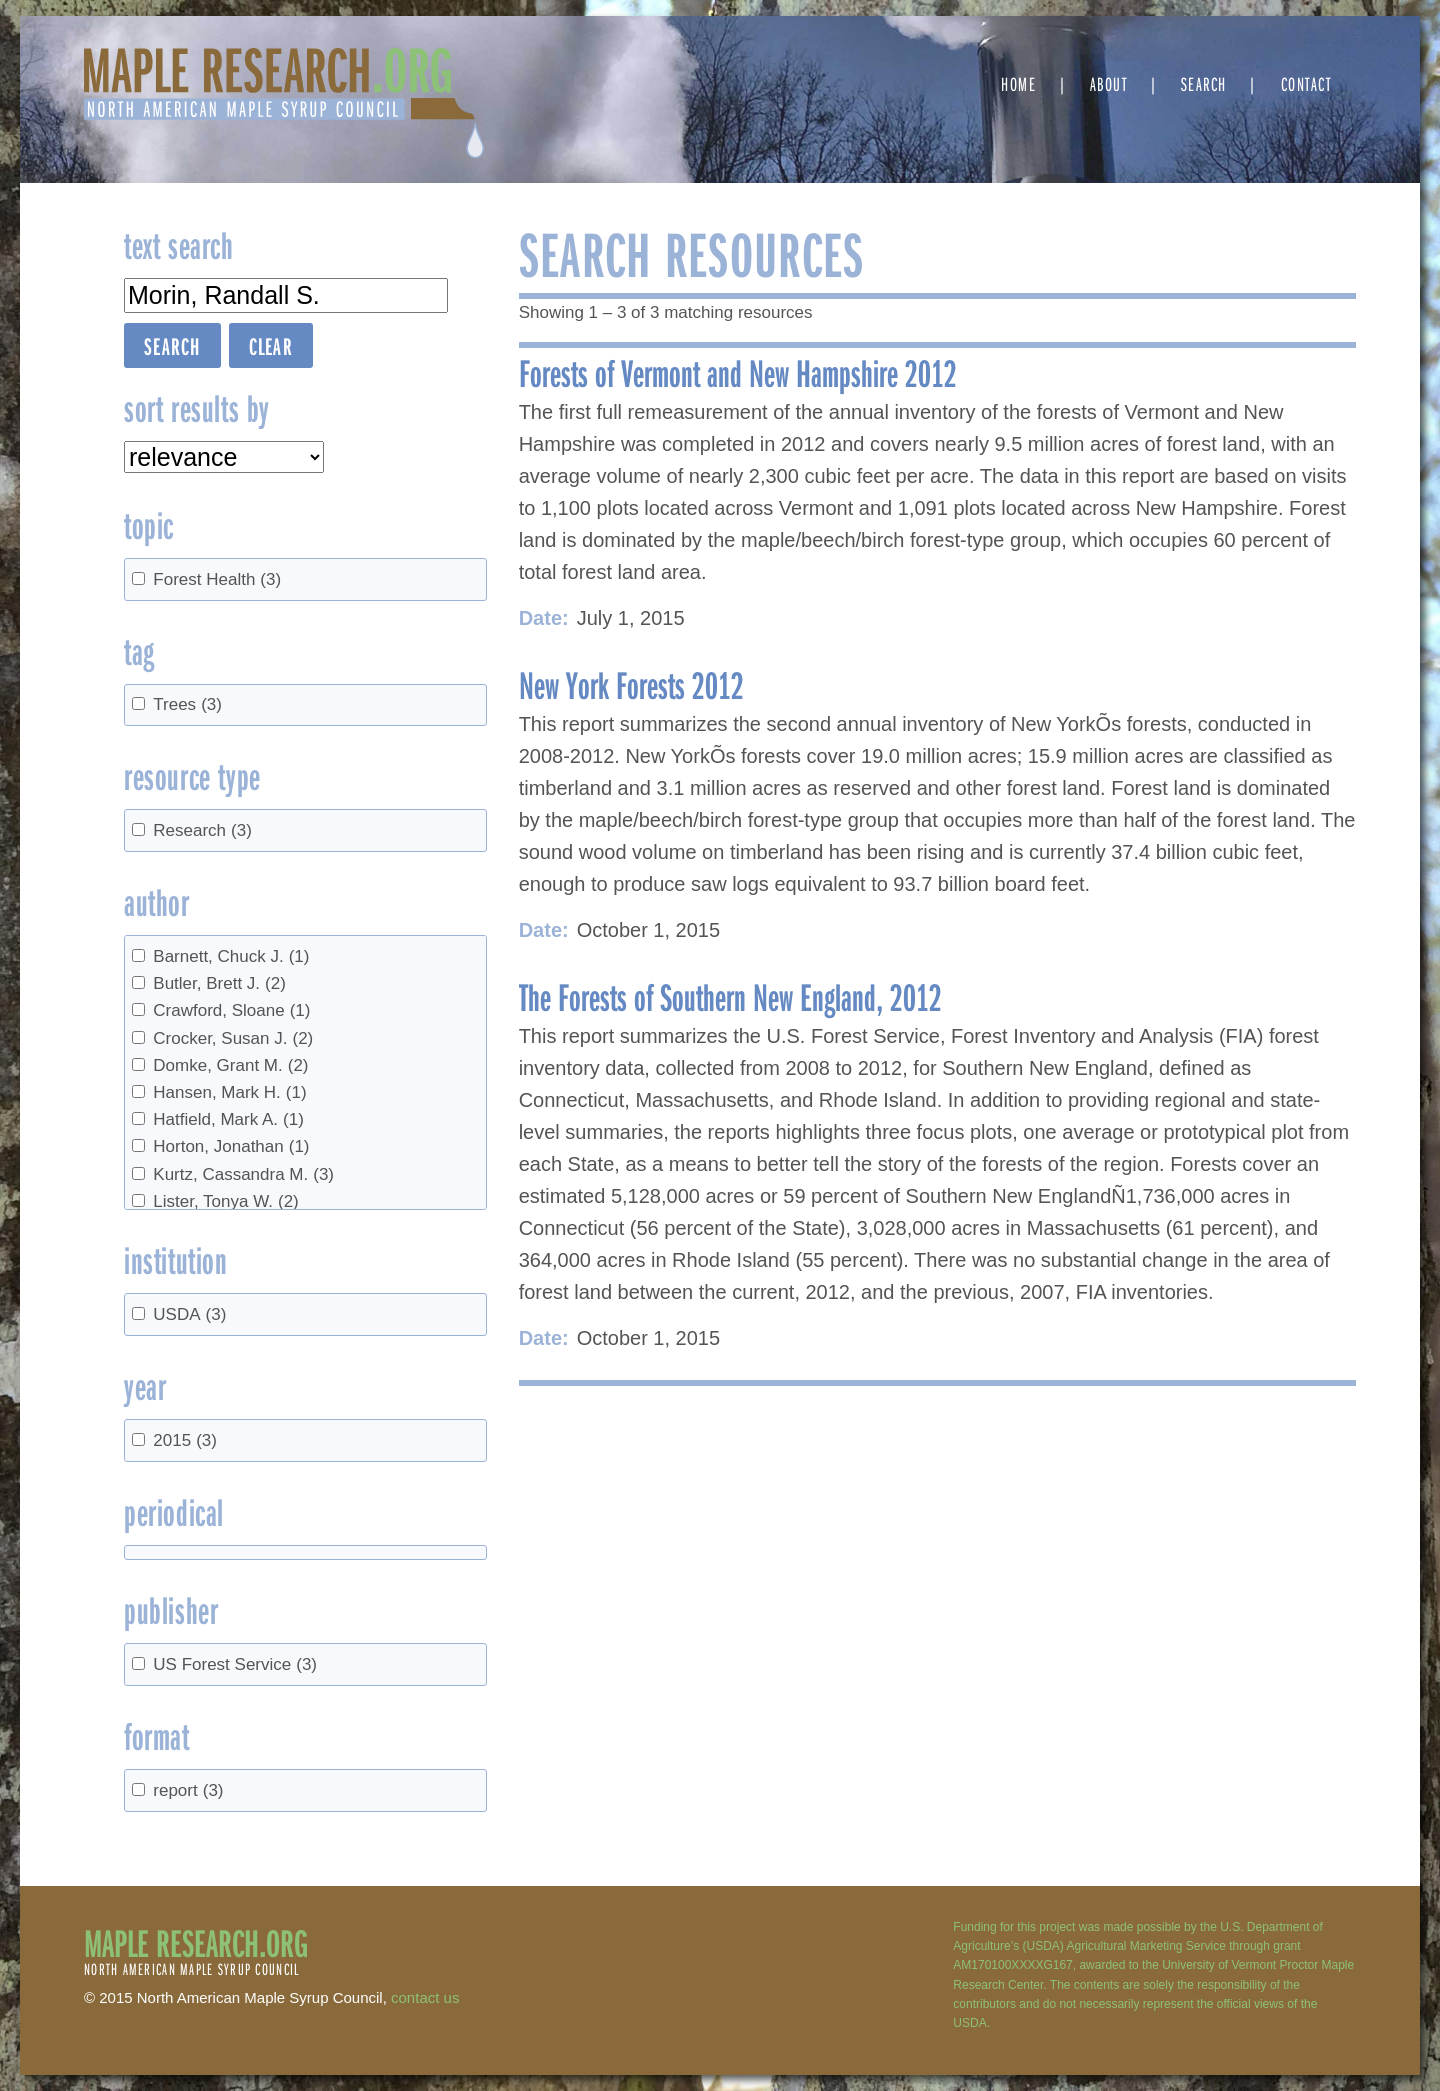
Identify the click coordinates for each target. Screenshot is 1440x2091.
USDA (189, 1314)
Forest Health (217, 579)
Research (202, 830)
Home (1018, 83)
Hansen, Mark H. (229, 1092)
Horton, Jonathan (231, 1146)
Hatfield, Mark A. (228, 1119)
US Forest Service (235, 1664)
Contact (1306, 83)
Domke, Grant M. (230, 1065)
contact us (425, 1997)
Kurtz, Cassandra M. (243, 1174)
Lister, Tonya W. (225, 1201)
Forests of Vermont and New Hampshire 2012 (738, 372)
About (1109, 83)
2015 (185, 1440)
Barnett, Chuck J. (231, 956)
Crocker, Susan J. (233, 1038)
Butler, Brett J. (219, 983)
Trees (187, 704)
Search (1204, 83)
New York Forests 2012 (631, 684)
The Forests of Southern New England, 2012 (730, 996)
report (188, 1790)
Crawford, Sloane (231, 1010)
